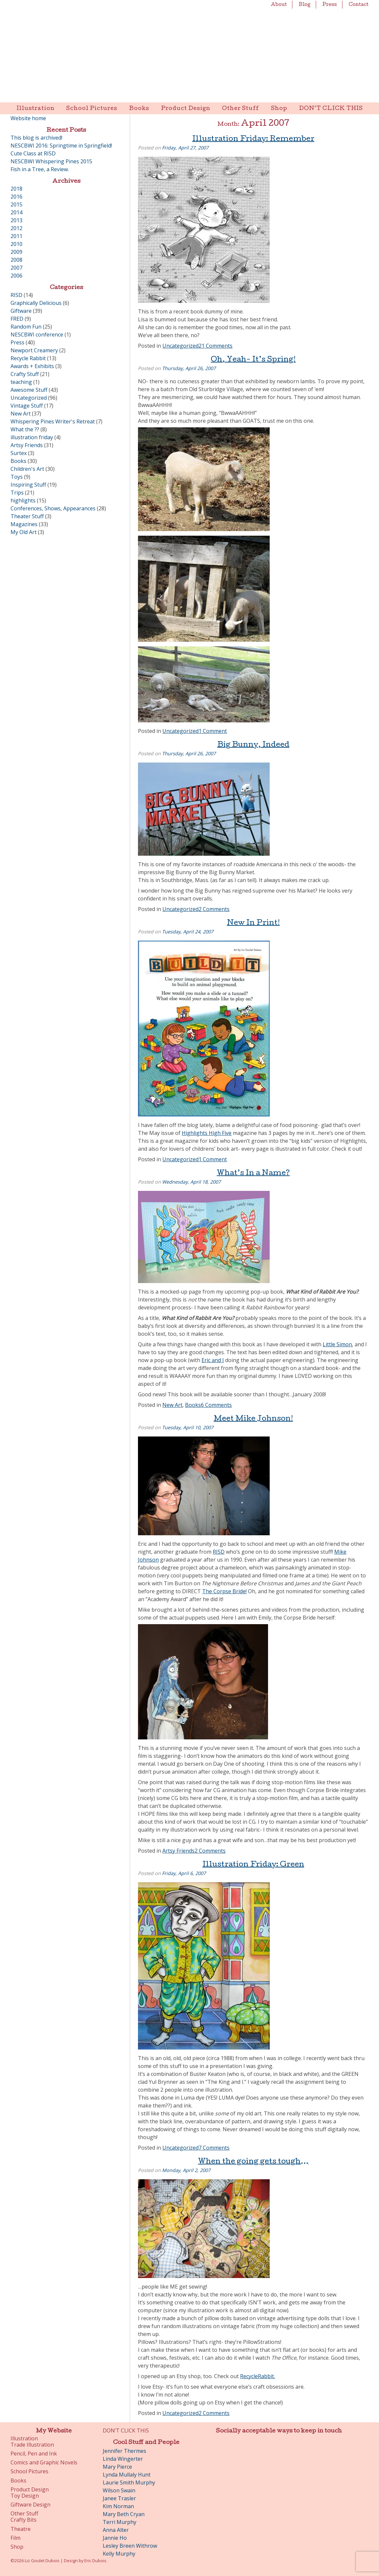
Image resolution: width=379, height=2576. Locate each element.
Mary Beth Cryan (124, 2514)
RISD (219, 1551)
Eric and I (213, 1360)
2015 (16, 204)
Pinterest (269, 2454)
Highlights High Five (206, 1133)
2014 (16, 212)
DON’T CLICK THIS (331, 109)
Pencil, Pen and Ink (34, 2454)
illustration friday (32, 437)
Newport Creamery (34, 350)
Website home (28, 118)
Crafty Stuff (25, 374)
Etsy (325, 2454)
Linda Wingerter (123, 2458)
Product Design (185, 109)
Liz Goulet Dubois (189, 51)
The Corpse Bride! (224, 1591)
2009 (16, 251)
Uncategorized (180, 345)
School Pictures (91, 109)
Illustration (35, 109)
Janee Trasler (119, 2498)
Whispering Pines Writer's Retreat (53, 421)
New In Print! (253, 923)
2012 (16, 228)
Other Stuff (240, 109)
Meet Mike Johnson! (253, 1419)
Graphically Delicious (36, 303)
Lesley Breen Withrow (130, 2545)
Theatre (21, 2529)
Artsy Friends (178, 1850)
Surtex (19, 453)
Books (139, 109)
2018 (16, 188)
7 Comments (214, 2147)
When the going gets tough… (253, 2162)
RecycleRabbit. (257, 2376)
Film (15, 2538)
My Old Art (24, 532)
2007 (16, 267)
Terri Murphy (119, 2522)
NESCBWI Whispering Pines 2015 (51, 161)
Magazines (24, 524)
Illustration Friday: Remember (253, 139)
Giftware (21, 310)
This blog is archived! (36, 137)
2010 (16, 244)
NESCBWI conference (37, 334)
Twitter (251, 2454)
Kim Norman (118, 2506)
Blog (305, 5)
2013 (16, 220)
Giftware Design (30, 2505)
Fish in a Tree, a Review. (40, 169)
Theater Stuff (27, 516)
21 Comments (215, 345)
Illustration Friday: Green (253, 1865)
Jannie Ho (115, 2537)
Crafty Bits (24, 2520)
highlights (23, 500)
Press (329, 5)
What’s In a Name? (253, 1173)
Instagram (288, 2454)
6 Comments (216, 1405)
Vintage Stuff (27, 405)
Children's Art (27, 468)
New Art (172, 1405)
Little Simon (337, 1344)
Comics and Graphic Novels (44, 2462)
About (279, 5)
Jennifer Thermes (124, 2451)
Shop (279, 109)
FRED (17, 318)
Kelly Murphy (119, 2553)
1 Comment (213, 731)
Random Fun (26, 326)
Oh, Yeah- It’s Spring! (253, 360)
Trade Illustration (32, 2445)
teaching (21, 382)
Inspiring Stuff (28, 484)
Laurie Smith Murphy (129, 2482)
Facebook (233, 2454)
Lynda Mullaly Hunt (126, 2474)
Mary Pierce (117, 2466)
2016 (16, 196)
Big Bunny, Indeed (253, 745)
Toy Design (25, 2496)
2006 (16, 275)
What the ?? (25, 429)
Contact (358, 5)
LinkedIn (306, 2454)
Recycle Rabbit (28, 358)
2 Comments (214, 909)
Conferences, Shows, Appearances (53, 508)
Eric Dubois (95, 2560)
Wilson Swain (119, 2490)
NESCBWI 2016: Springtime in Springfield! (61, 145)
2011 (16, 236)
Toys (17, 476)
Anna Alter (116, 2530)
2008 (16, 259)
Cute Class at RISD (33, 153)
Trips (17, 492)
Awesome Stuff (29, 389)
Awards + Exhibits (32, 366)
